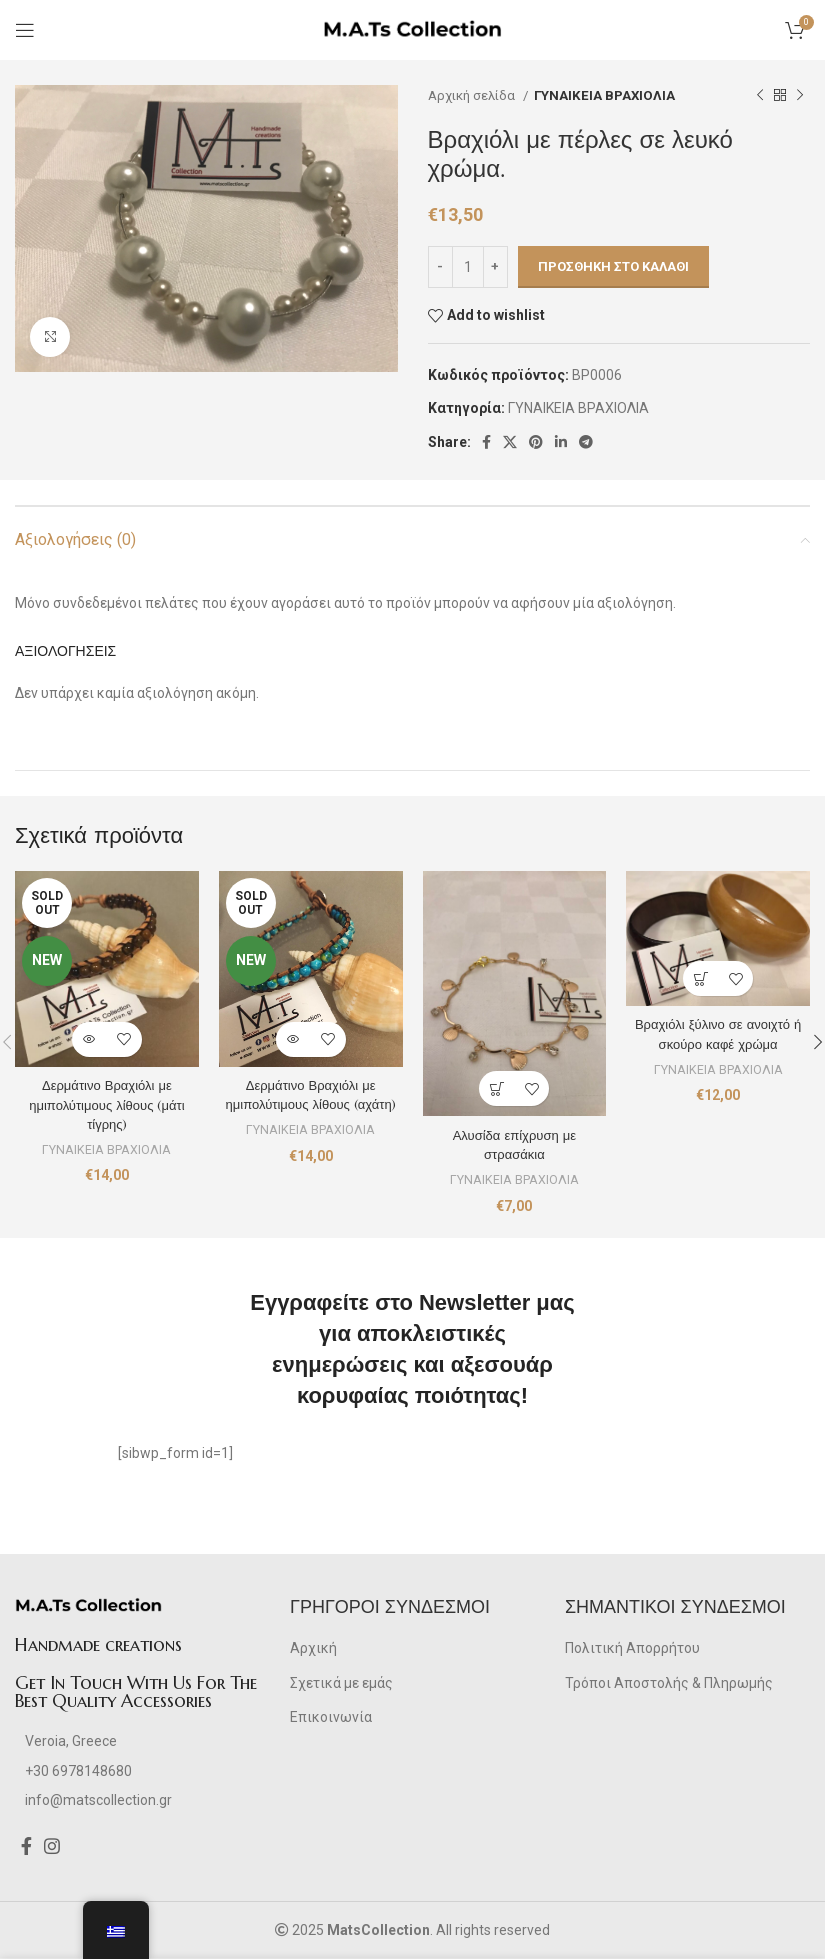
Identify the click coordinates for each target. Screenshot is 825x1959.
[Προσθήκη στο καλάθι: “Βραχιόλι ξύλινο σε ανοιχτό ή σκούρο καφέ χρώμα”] (700, 978)
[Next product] (800, 96)
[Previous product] (760, 96)
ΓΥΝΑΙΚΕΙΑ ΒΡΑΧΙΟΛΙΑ (604, 95)
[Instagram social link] (52, 1846)
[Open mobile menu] (25, 30)
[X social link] (510, 442)
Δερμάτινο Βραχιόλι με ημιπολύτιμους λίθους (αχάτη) (311, 1095)
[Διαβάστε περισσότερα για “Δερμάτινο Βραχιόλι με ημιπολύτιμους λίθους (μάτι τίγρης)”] (89, 1039)
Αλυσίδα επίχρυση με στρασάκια (514, 1145)
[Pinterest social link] (536, 442)
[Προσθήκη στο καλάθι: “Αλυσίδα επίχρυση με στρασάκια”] (496, 1088)
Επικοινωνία (331, 1717)
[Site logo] (412, 29)
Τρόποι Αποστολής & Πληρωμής (669, 1683)
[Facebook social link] (486, 442)
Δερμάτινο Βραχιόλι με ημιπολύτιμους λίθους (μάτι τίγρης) (106, 1104)
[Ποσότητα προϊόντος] (468, 267)
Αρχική (313, 1648)
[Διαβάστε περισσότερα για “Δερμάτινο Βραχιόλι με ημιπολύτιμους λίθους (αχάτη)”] (293, 1039)
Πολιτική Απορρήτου (632, 1648)
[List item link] (137, 1771)
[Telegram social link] (586, 442)
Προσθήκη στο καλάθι (613, 266)
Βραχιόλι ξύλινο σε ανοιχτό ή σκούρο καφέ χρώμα (718, 1034)
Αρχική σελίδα (473, 95)
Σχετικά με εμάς (341, 1683)
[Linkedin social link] (561, 442)
